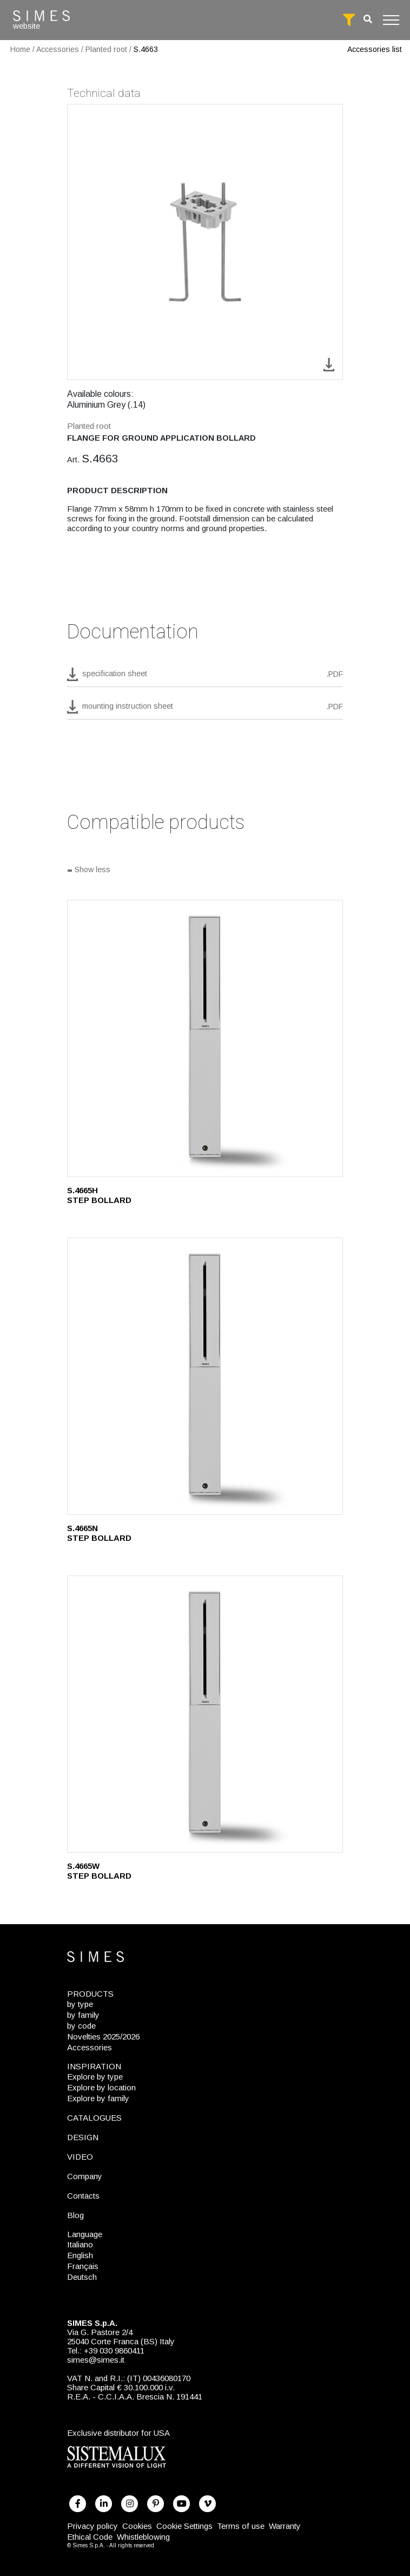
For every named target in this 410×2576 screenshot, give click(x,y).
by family (83, 2014)
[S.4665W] (205, 1714)
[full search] (349, 20)
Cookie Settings (184, 2526)
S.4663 (146, 49)
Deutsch (82, 2276)
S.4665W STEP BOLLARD (99, 1870)
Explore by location (101, 2087)
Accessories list (374, 49)
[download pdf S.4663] (205, 677)
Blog (75, 2215)
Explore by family (98, 2098)
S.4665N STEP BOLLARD (99, 1533)
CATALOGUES (94, 2117)
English (80, 2255)
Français (82, 2266)
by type (80, 2004)
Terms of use (240, 2526)
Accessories (57, 49)
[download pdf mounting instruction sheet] (205, 710)
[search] (367, 19)
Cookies (137, 2526)
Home (20, 49)
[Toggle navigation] (391, 20)
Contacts (83, 2195)
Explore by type (95, 2076)
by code (81, 2025)
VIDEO (80, 2156)
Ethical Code (90, 2536)
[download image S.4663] (328, 364)
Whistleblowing (143, 2536)
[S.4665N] (205, 1376)
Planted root (106, 49)
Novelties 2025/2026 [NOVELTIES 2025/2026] (103, 2036)
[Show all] (205, 871)
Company (84, 2176)
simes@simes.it (95, 2359)
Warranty (285, 2526)
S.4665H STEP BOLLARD (99, 1195)
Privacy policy (92, 2526)
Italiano (80, 2244)
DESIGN (82, 2137)
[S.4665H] (205, 1038)
